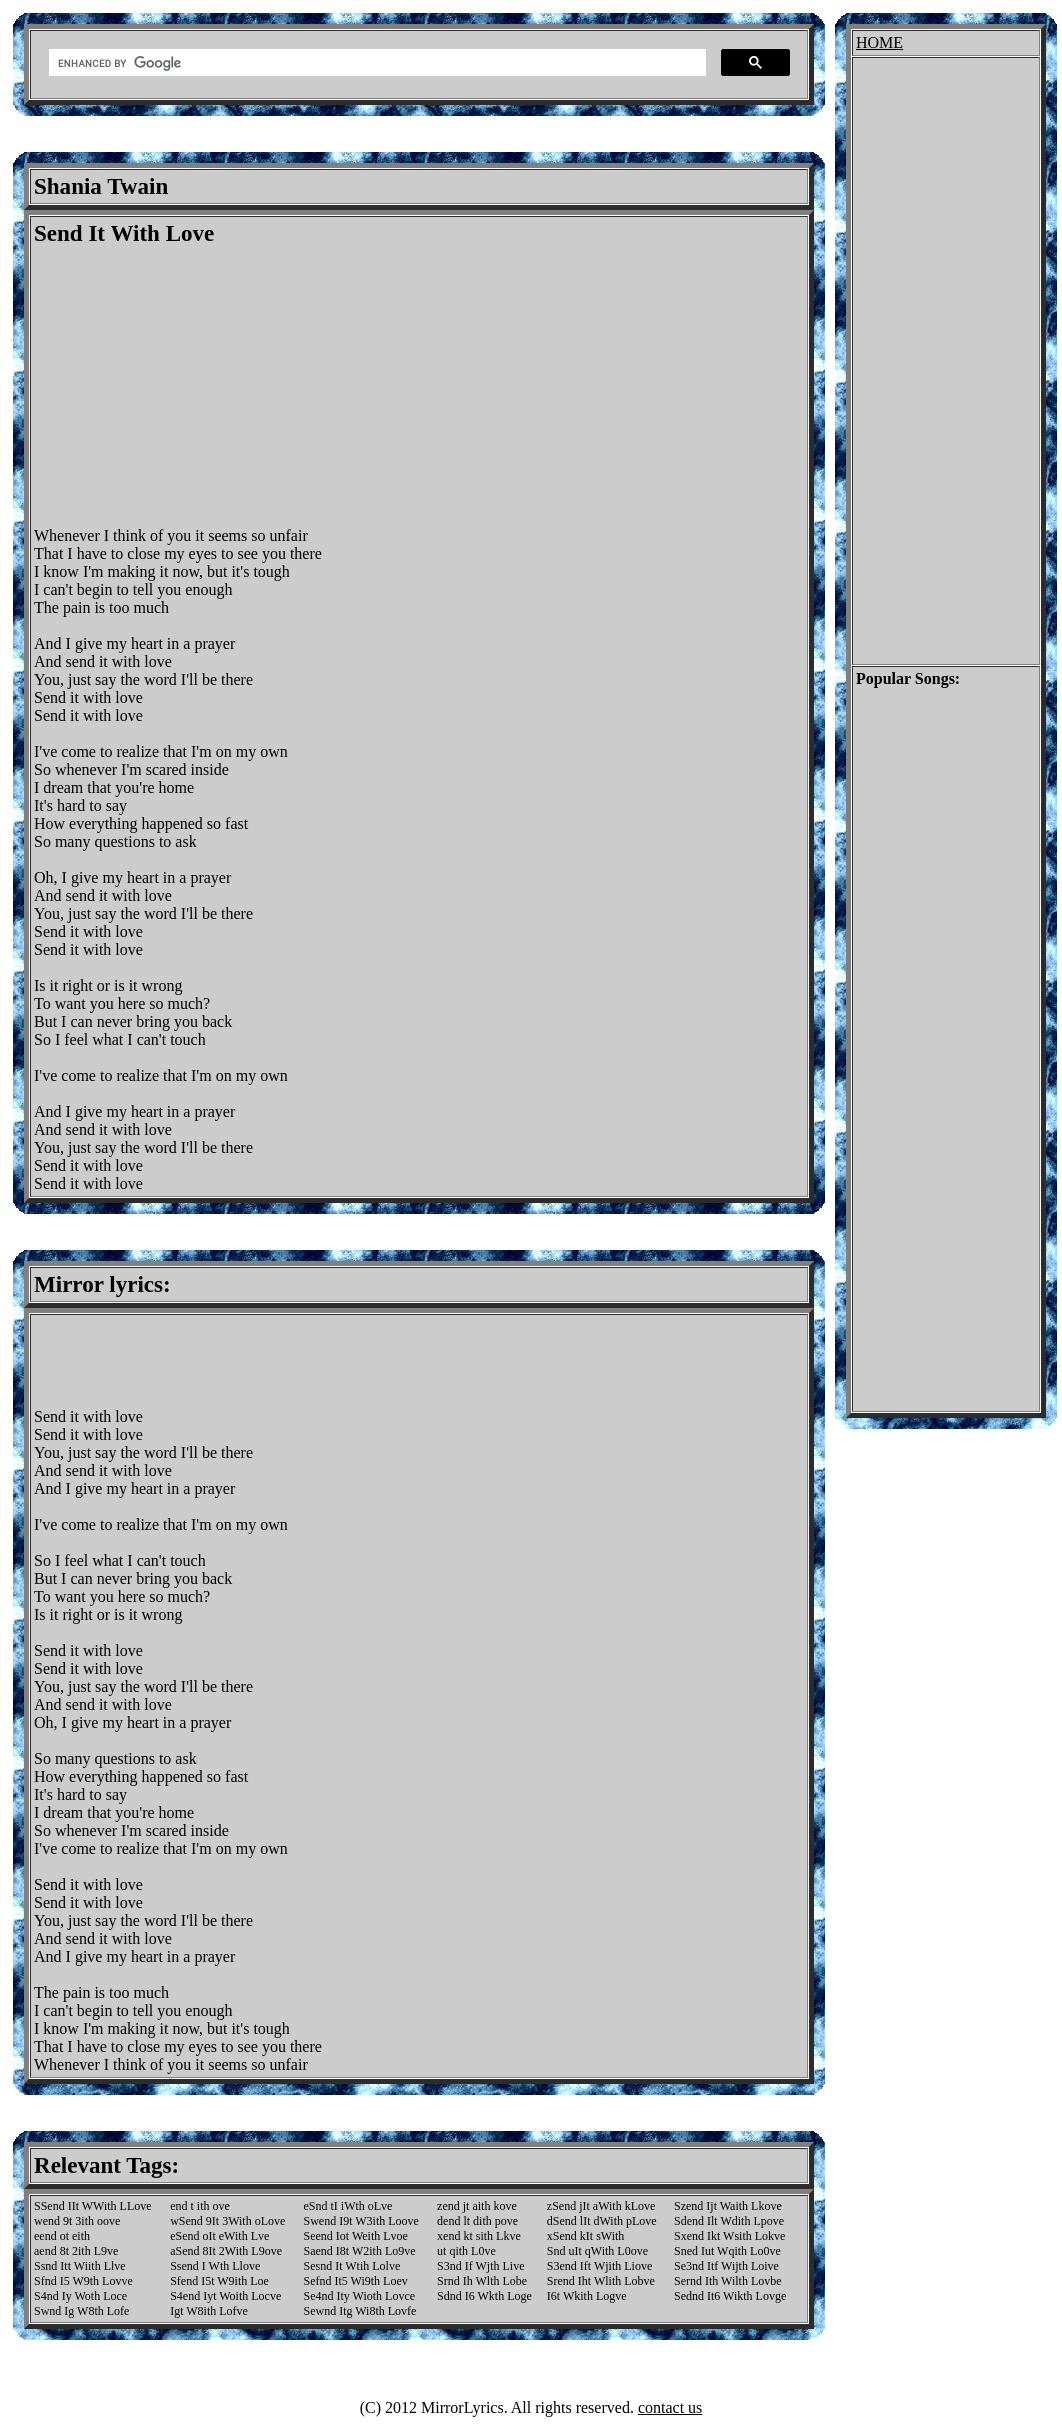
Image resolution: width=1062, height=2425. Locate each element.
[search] (375, 63)
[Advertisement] (202, 387)
